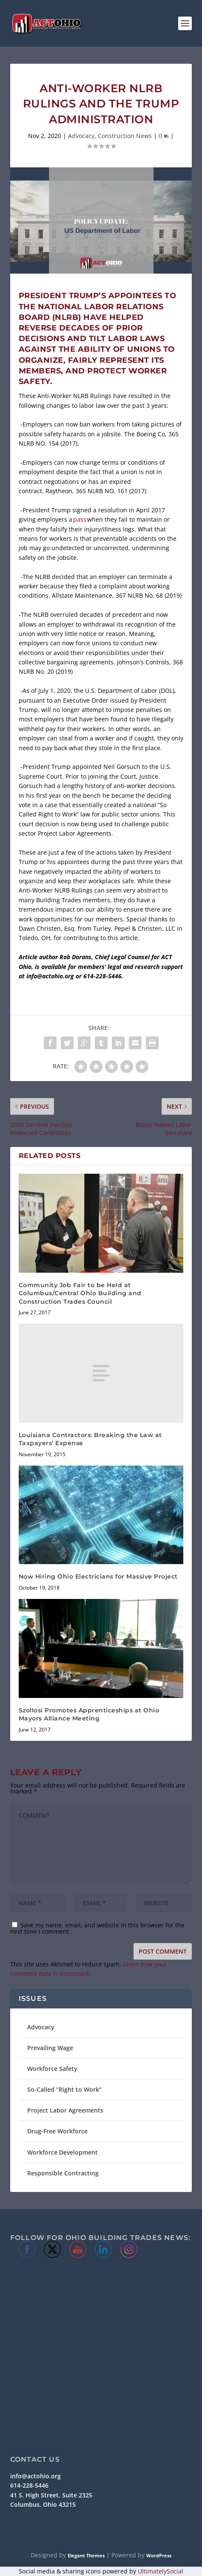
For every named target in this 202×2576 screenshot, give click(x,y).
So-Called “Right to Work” (64, 2089)
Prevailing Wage (50, 2048)
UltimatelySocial (160, 2571)
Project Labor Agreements (65, 2110)
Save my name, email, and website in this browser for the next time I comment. (97, 1928)
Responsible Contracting (63, 2173)
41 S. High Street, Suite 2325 (51, 2495)
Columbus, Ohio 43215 (43, 2504)
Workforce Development (62, 2152)
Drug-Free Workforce (57, 2131)
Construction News (125, 136)
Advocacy (81, 136)
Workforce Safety (52, 2069)
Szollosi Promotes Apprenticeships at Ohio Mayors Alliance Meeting (89, 1714)
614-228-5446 (29, 2485)
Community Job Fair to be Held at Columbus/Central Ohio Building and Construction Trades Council (80, 1293)
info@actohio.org (35, 2476)
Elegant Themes (86, 2555)
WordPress (158, 2555)
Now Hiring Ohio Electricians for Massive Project (98, 1576)
